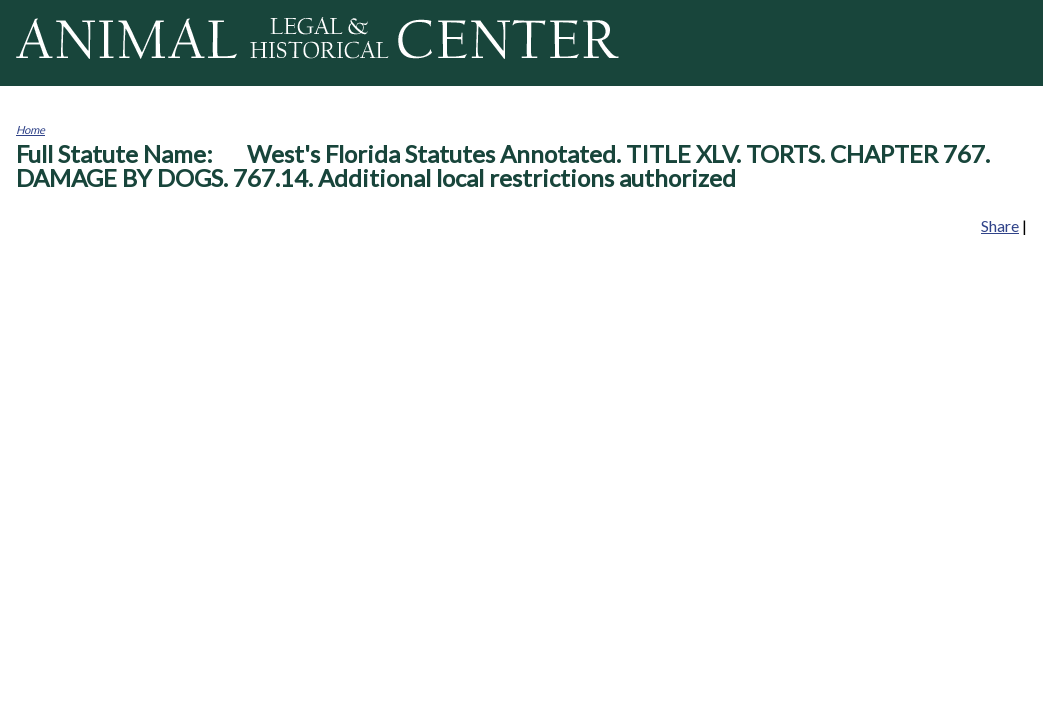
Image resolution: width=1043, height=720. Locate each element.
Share (1000, 225)
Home (30, 129)
